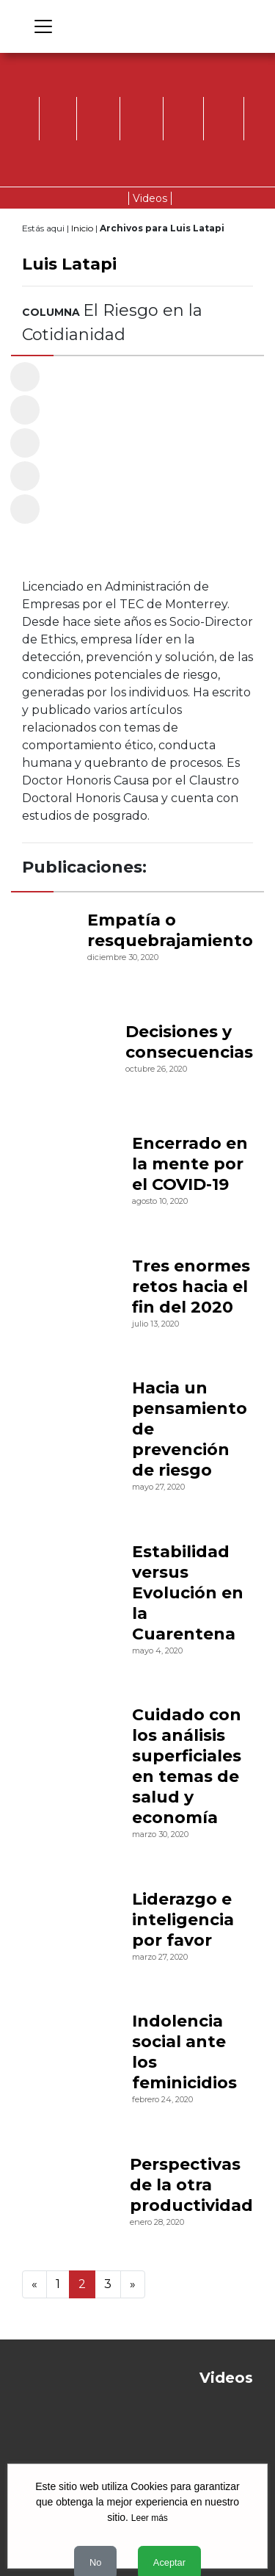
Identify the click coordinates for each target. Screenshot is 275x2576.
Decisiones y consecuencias (189, 1042)
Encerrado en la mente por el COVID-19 (190, 1163)
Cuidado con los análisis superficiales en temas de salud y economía (186, 1766)
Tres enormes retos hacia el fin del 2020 (191, 1286)
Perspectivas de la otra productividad (191, 2184)
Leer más (149, 2518)
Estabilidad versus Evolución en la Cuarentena (187, 1593)
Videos (150, 198)
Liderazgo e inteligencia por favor (183, 1919)
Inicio (82, 228)
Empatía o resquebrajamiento (170, 930)
